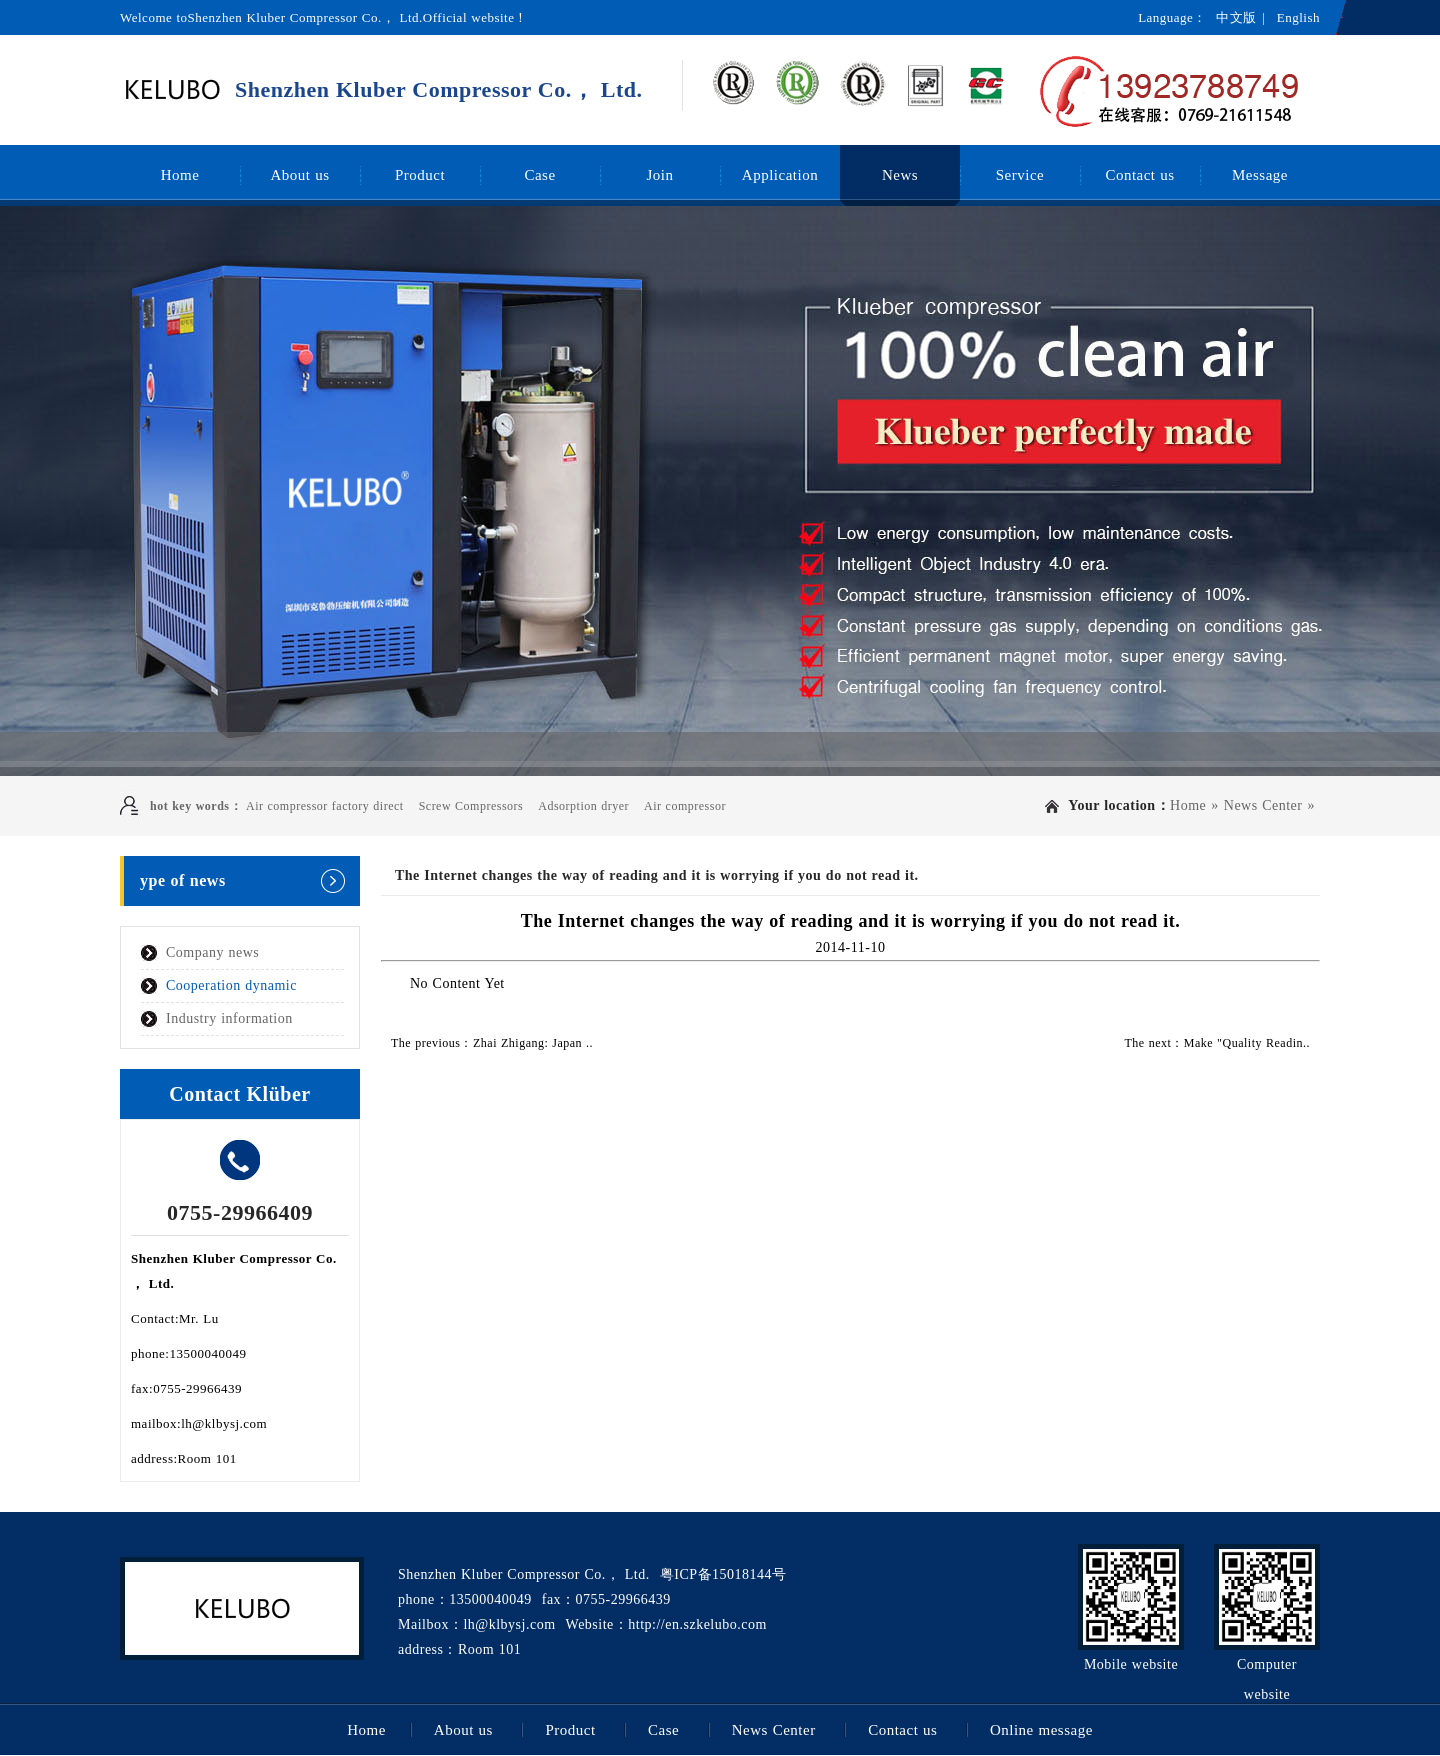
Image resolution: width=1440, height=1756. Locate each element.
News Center (1263, 805)
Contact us (1139, 175)
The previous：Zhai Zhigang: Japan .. (492, 1043)
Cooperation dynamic (231, 985)
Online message (1041, 1730)
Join (659, 175)
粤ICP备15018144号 (723, 1574)
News (900, 175)
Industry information (229, 1018)
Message (1260, 175)
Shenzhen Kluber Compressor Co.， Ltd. (439, 89)
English (1298, 17)
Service (1020, 175)
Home (180, 175)
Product (420, 175)
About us (299, 175)
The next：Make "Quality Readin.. (1217, 1043)
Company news (212, 952)
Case (539, 175)
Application (780, 175)
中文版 (1236, 17)
